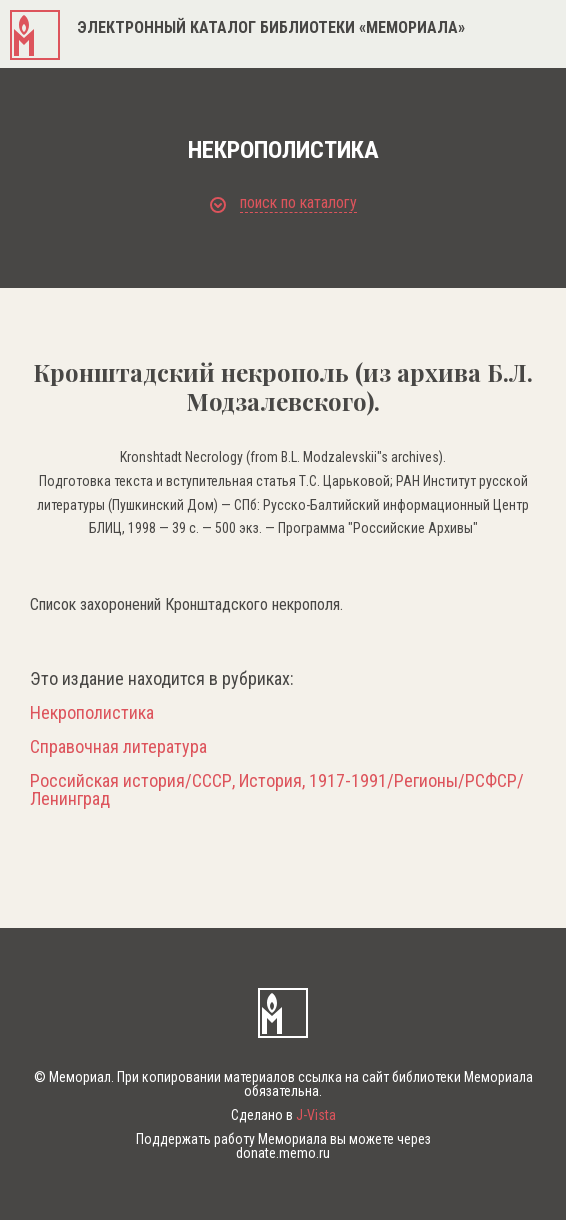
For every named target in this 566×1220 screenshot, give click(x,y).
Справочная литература (118, 747)
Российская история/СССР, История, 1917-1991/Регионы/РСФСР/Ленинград (277, 790)
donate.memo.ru (283, 1153)
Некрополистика (92, 713)
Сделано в (283, 1115)
